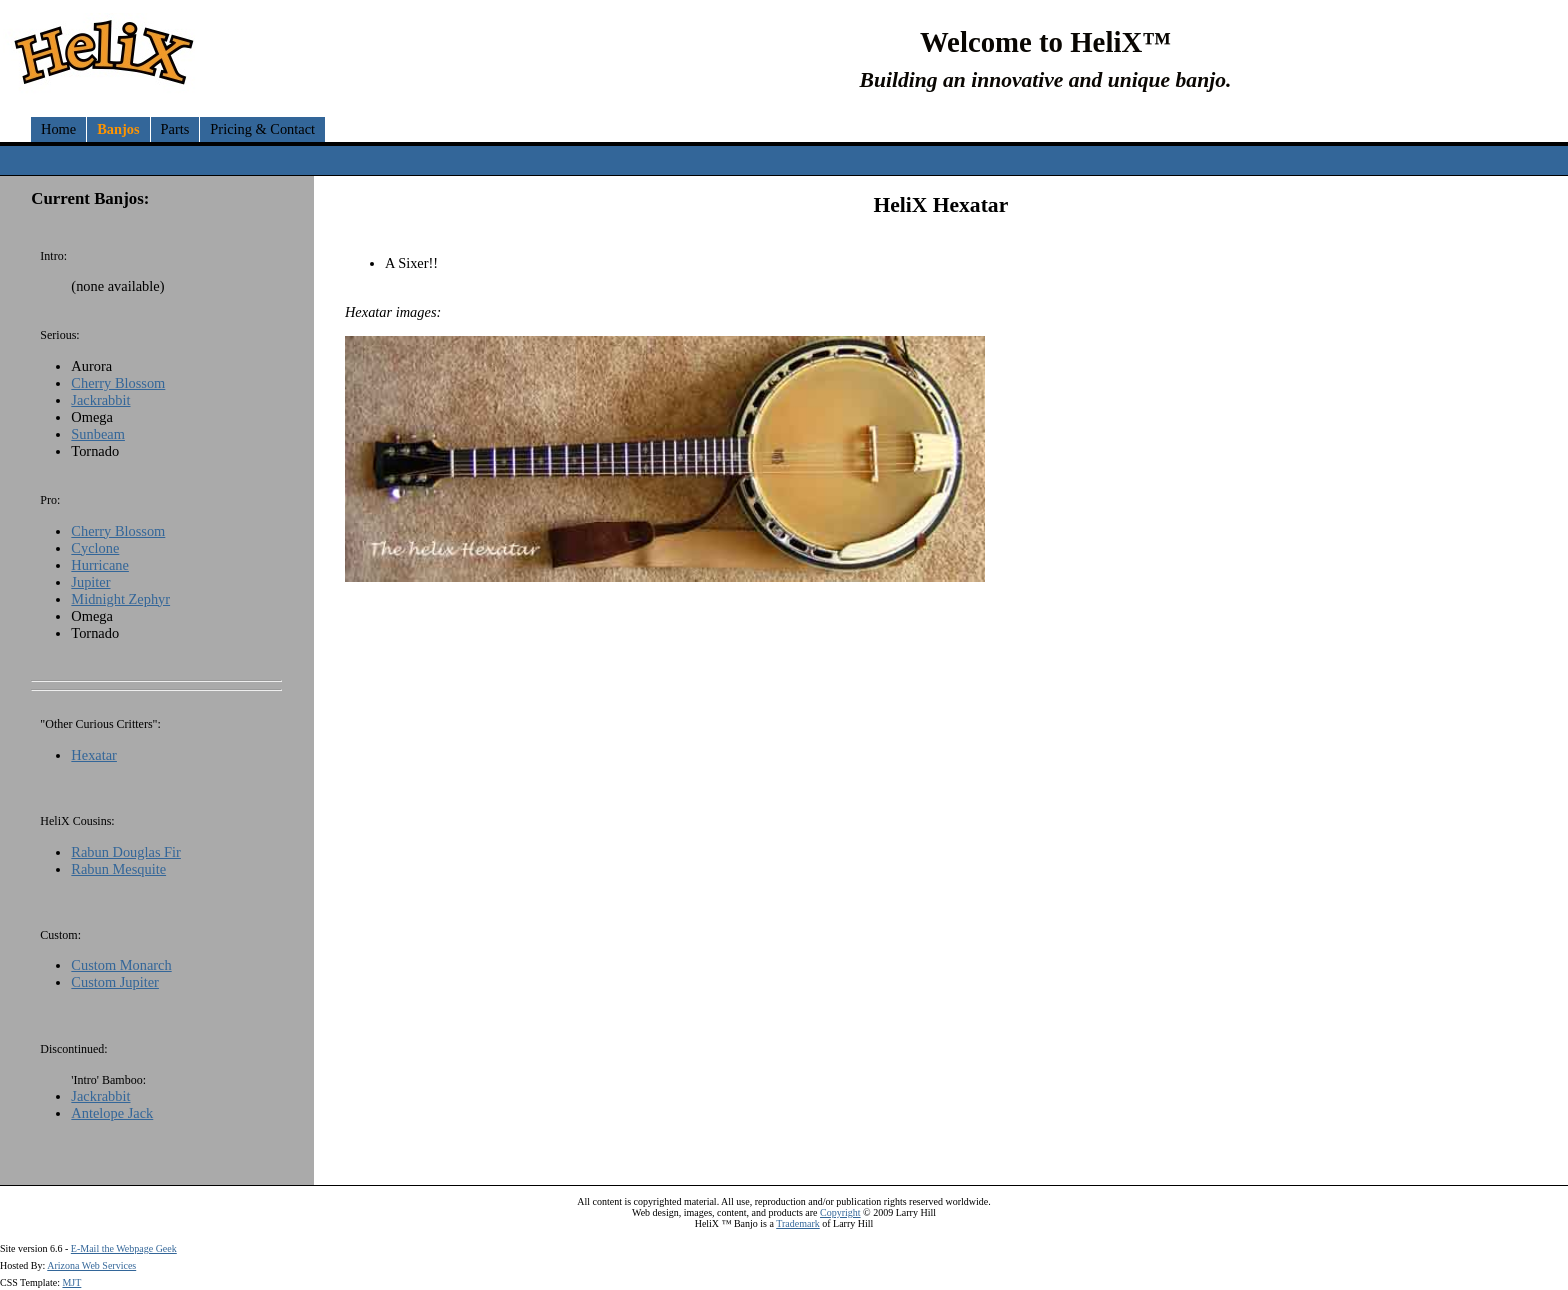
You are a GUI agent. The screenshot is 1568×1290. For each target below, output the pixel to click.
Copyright (840, 1212)
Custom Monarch (121, 965)
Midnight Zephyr (120, 599)
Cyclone (95, 548)
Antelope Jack (112, 1113)
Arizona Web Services (91, 1265)
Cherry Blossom (118, 383)
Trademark (798, 1223)
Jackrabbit (100, 400)
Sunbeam (98, 434)
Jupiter (90, 582)
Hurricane (100, 565)
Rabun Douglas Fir (126, 852)
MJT (71, 1282)
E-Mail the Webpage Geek (124, 1248)
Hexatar (94, 755)
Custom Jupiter (115, 982)
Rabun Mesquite (118, 869)
